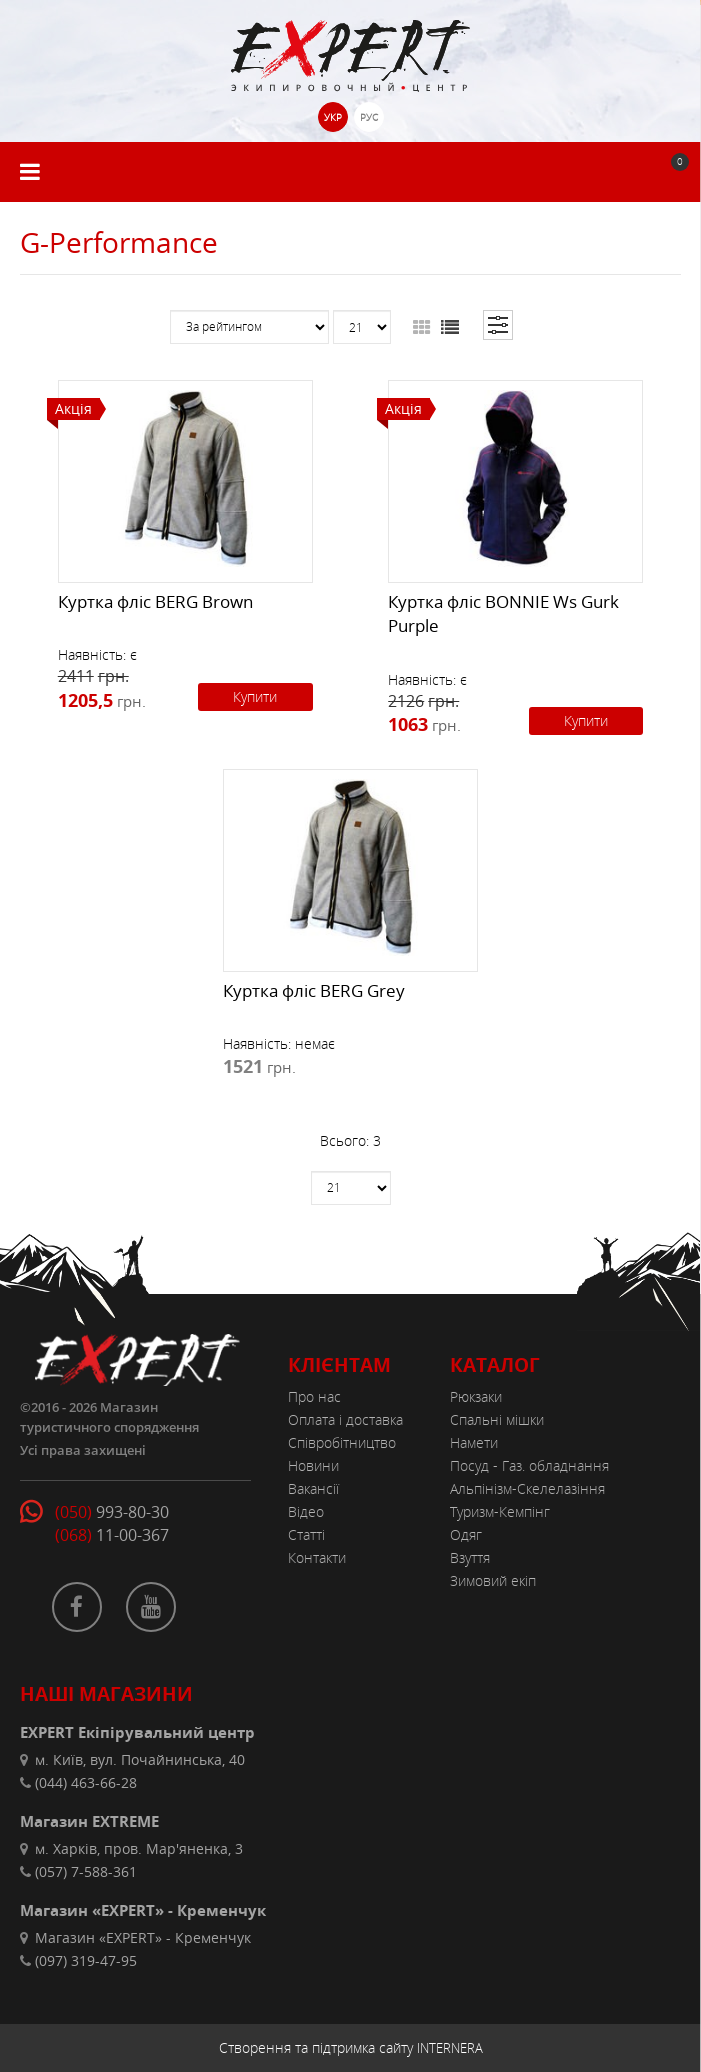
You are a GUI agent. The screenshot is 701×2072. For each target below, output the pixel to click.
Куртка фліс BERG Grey (314, 990)
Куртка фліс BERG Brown (155, 601)
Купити (255, 696)
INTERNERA (450, 2048)
